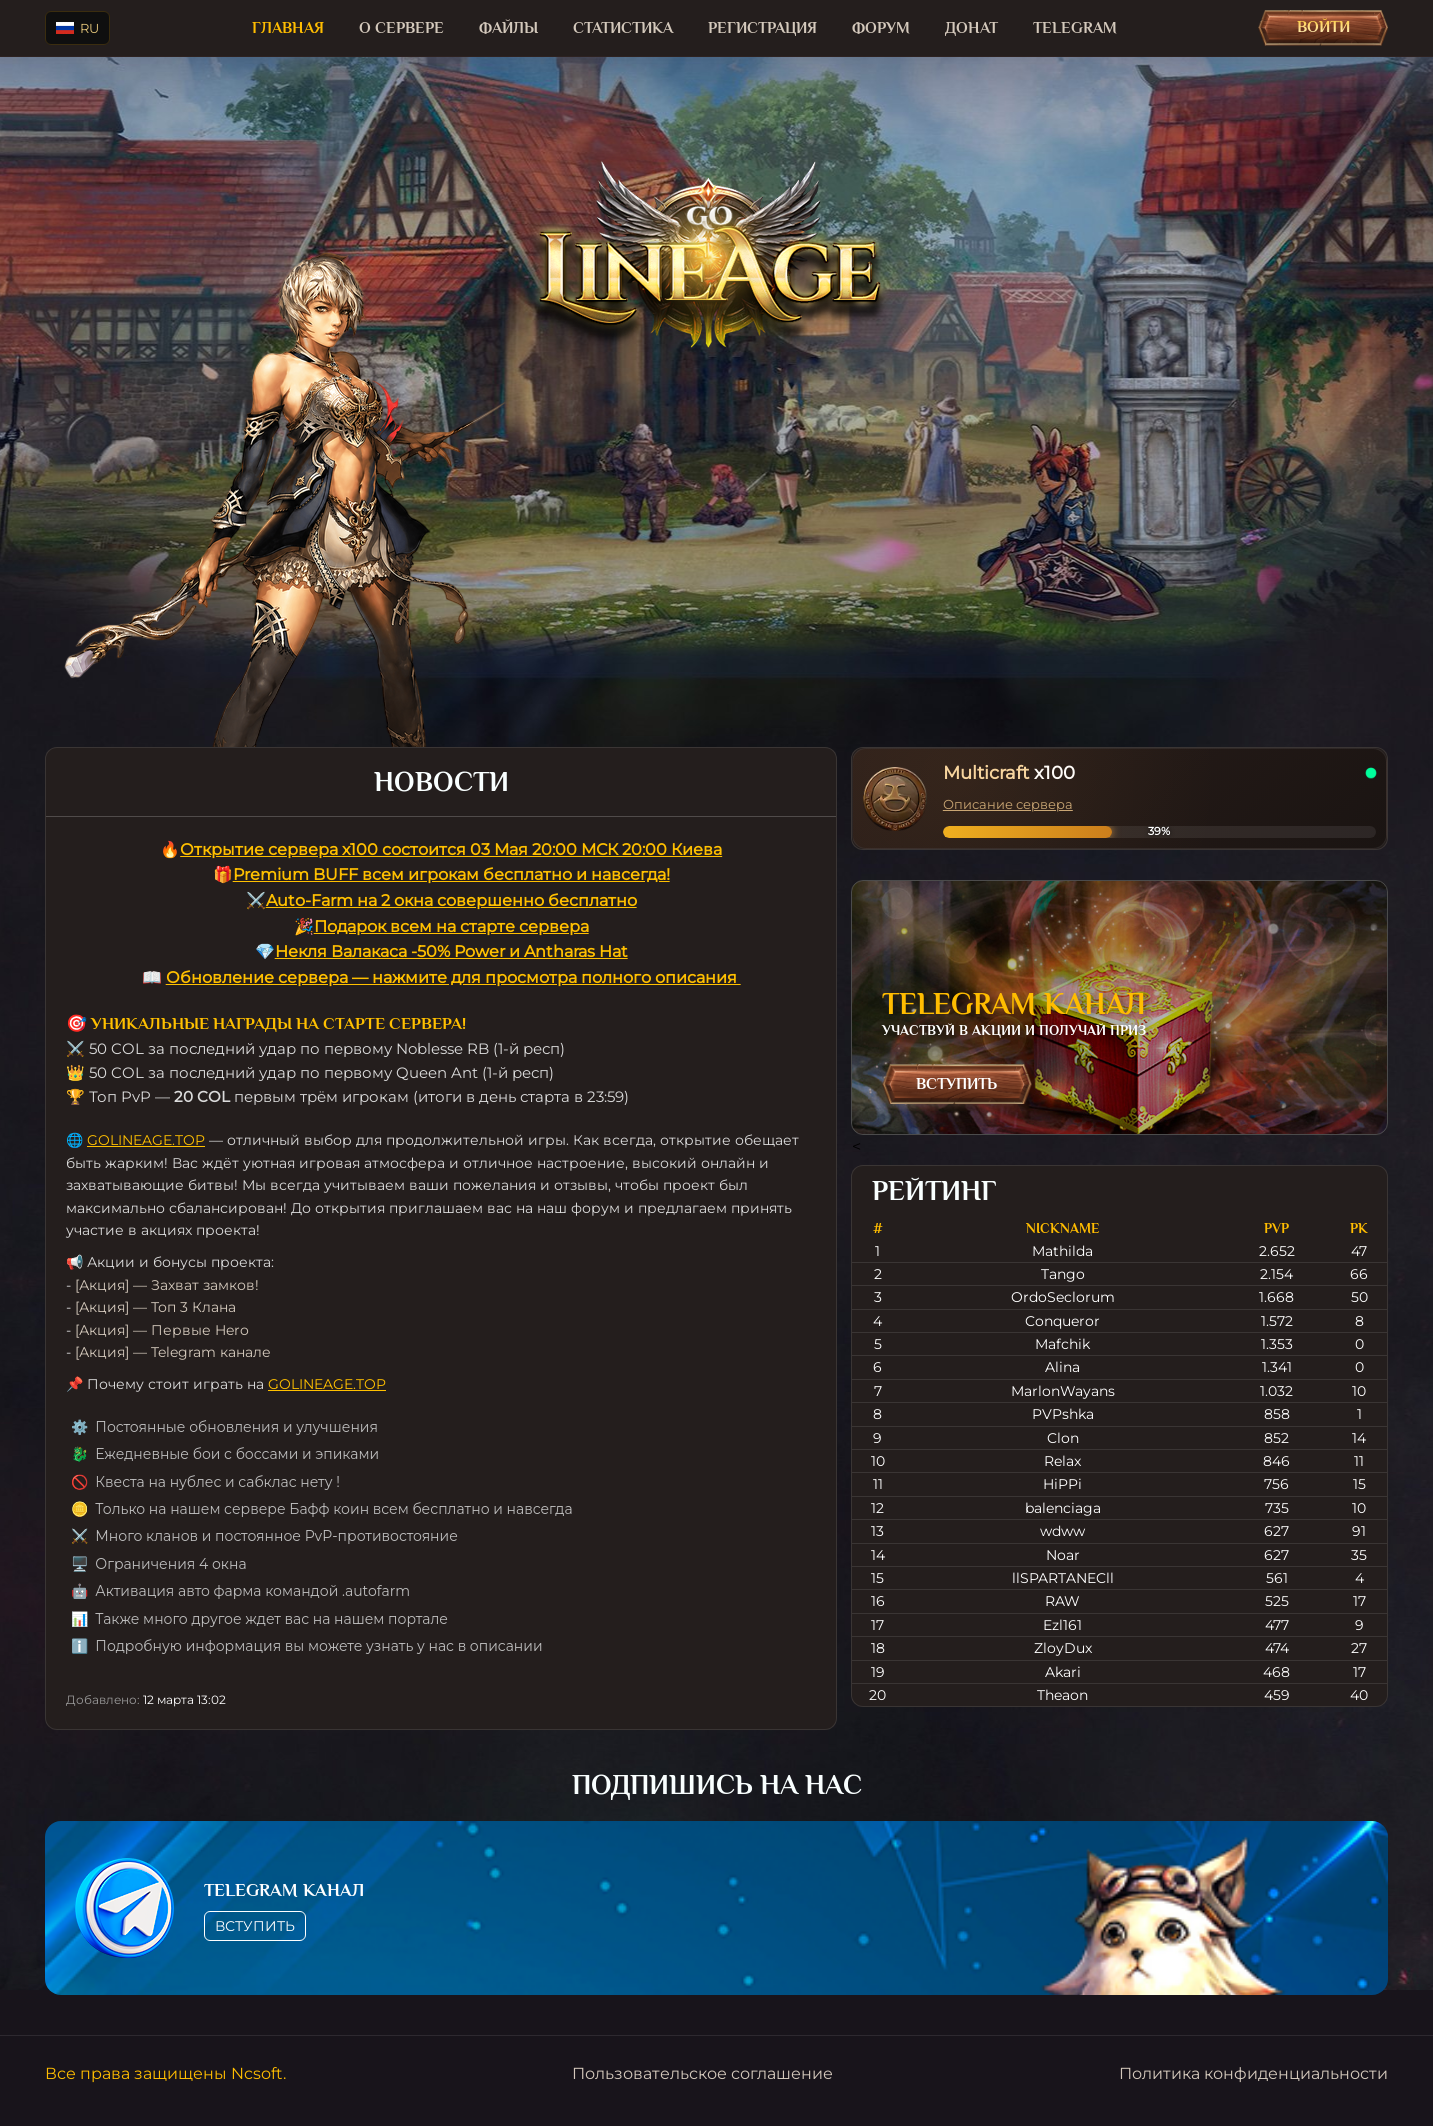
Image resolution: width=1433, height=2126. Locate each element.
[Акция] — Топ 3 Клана (155, 1307)
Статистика (623, 28)
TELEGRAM (1075, 28)
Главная (288, 28)
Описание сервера (1008, 804)
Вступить (956, 1084)
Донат (971, 28)
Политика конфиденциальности (1253, 2073)
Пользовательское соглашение (702, 2073)
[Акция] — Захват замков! (167, 1285)
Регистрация (762, 28)
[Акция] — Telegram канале (173, 1352)
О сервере (401, 28)
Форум (881, 28)
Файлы (508, 28)
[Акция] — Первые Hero (162, 1330)
